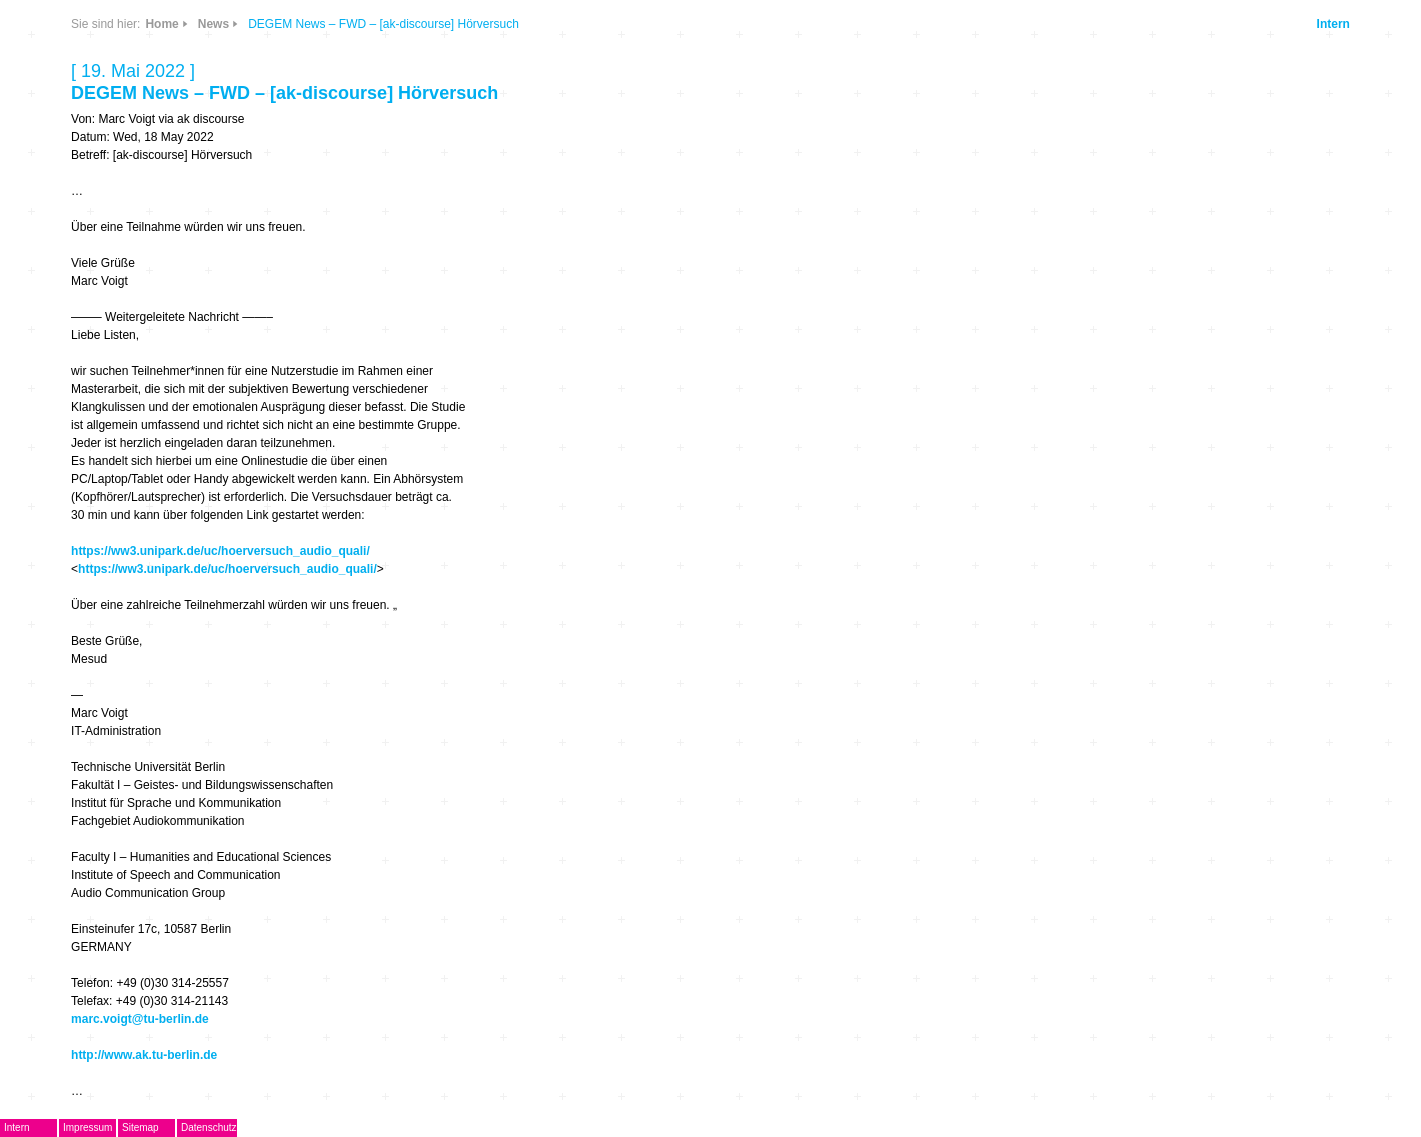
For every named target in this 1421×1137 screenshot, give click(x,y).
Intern (1333, 24)
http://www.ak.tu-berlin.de (144, 1055)
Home (161, 24)
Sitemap (140, 1127)
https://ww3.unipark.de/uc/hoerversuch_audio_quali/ (220, 551)
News (213, 24)
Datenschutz (209, 1127)
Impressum (87, 1127)
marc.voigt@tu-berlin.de (140, 1019)
